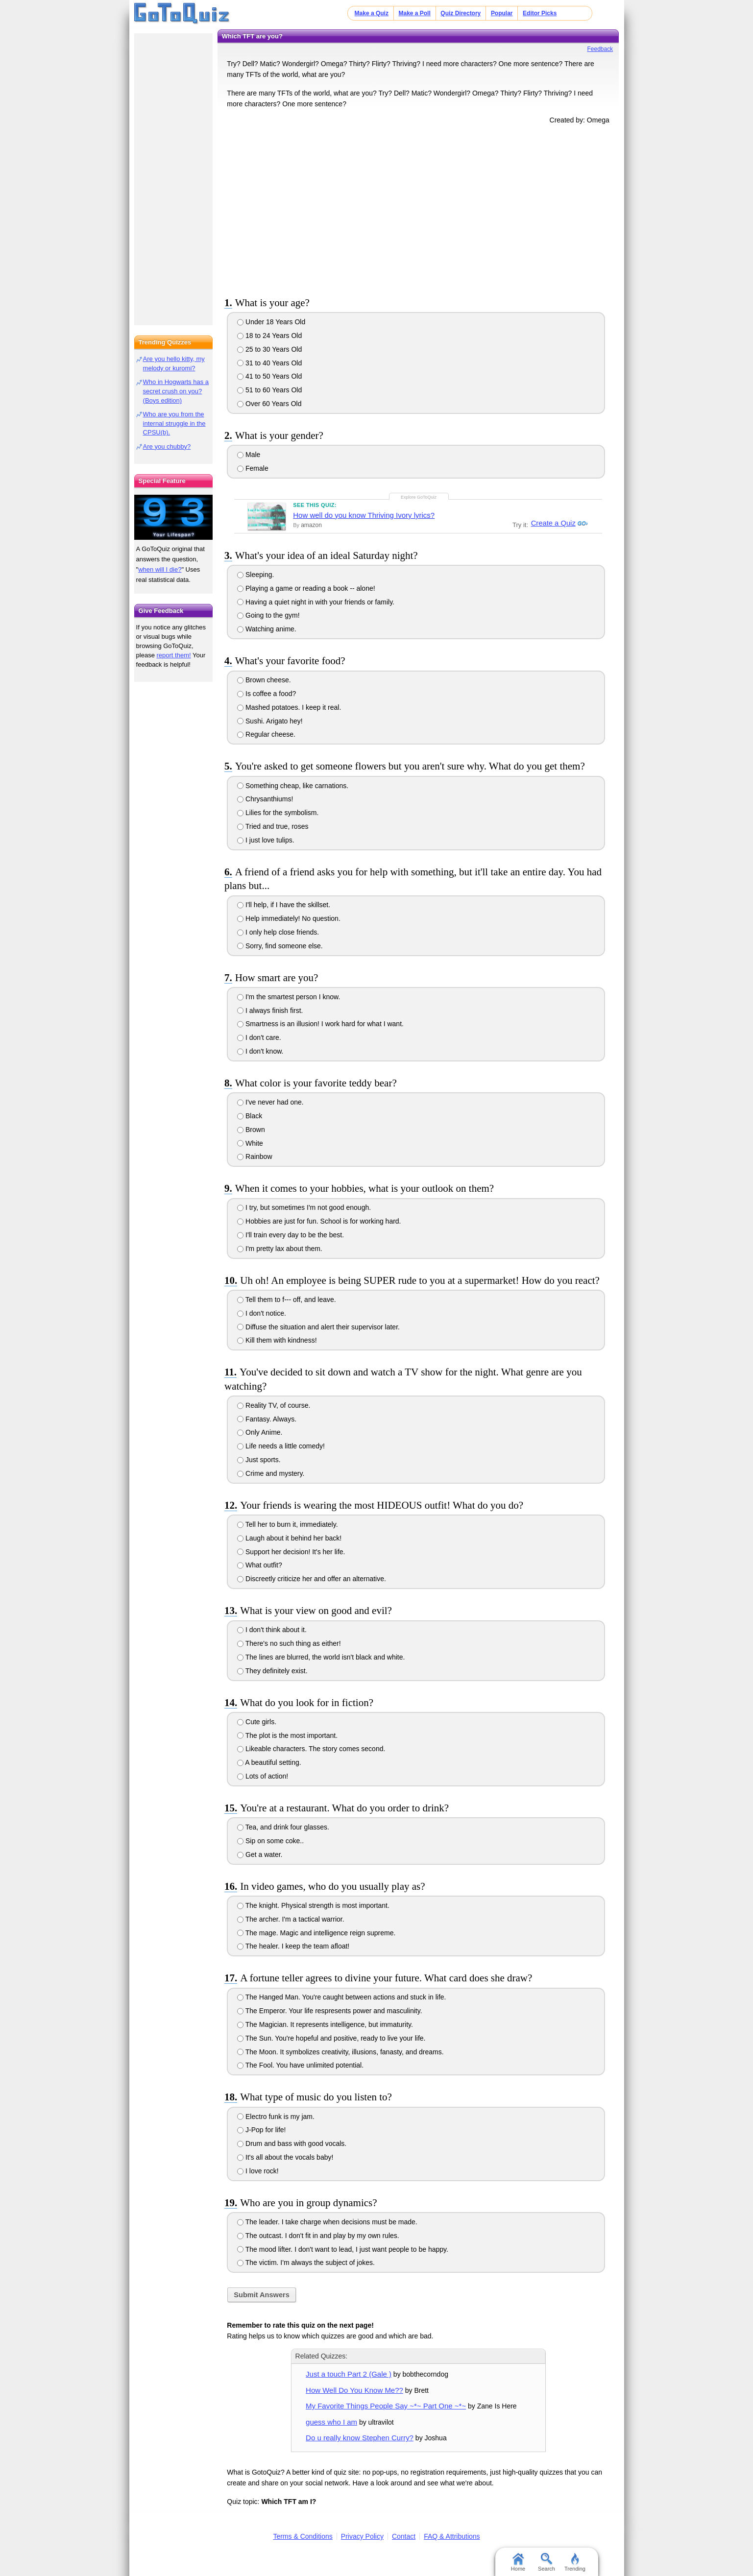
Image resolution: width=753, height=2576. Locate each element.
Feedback (600, 49)
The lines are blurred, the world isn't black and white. (321, 1657)
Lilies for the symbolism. (277, 813)
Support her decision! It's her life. (291, 1552)
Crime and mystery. (270, 1473)
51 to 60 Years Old (269, 390)
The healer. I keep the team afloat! (293, 1946)
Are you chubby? (167, 446)
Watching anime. (266, 629)
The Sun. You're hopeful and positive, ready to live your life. (331, 2038)
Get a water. (259, 1854)
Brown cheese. (264, 680)
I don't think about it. (272, 1630)
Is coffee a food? (266, 694)
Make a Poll (414, 13)
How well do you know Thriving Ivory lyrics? (364, 515)
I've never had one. (270, 1102)
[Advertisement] (418, 208)
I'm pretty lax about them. (279, 1248)
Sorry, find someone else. (280, 946)
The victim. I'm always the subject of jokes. (306, 2262)
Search (546, 2562)
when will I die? (159, 569)
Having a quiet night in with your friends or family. (315, 602)
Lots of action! (262, 1776)
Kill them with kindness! (276, 1340)
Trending (574, 2562)
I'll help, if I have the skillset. (283, 905)
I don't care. (259, 1037)
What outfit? (259, 1565)
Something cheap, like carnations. (292, 786)
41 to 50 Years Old (269, 376)
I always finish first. (270, 1010)
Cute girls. (256, 1722)
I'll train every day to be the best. (290, 1235)
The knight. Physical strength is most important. (313, 1905)
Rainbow (254, 1156)
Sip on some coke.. (270, 1841)
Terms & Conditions (302, 2536)
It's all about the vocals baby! (285, 2157)
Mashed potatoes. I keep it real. (289, 707)
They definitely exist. (272, 1671)
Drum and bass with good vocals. (291, 2143)
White (250, 1143)
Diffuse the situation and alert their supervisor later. (318, 1327)
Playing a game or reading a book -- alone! (306, 588)
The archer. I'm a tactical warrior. (290, 1919)
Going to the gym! (268, 615)
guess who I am (331, 2422)
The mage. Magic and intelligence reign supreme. (316, 1933)
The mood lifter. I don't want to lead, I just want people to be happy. (342, 2249)
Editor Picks (540, 13)
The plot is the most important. (287, 1735)
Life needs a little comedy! (281, 1446)
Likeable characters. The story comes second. (311, 1749)
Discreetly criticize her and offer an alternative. (311, 1579)
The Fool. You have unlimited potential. (300, 2065)
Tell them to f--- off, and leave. (286, 1299)
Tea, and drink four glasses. (283, 1827)
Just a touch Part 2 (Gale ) (348, 2374)
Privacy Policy (362, 2536)
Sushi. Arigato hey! (270, 721)
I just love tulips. (265, 840)
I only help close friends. (278, 932)
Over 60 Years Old (269, 404)
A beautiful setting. (269, 1762)
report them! (174, 655)
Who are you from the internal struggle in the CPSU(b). (174, 423)
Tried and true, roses (272, 826)
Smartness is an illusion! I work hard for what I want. (320, 1024)
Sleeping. (255, 574)
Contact (403, 2536)
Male (248, 454)
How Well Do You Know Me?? (354, 2390)
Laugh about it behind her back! (289, 1538)
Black (249, 1116)
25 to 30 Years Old (269, 349)
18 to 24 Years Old (269, 335)
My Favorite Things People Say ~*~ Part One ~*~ (386, 2406)
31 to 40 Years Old (269, 363)
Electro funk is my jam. (276, 2116)
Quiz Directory (460, 13)
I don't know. (260, 1051)
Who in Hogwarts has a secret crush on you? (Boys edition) (176, 391)
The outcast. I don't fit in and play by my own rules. (318, 2235)
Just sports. (258, 1460)
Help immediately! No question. (288, 918)
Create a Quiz (552, 523)
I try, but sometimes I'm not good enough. (304, 1207)
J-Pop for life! (261, 2130)
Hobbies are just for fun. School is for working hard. (319, 1221)
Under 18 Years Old (271, 322)
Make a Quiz (372, 13)
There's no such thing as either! (289, 1643)
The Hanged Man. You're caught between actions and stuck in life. (341, 1997)
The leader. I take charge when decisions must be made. (327, 2222)
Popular (502, 13)
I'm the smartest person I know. (288, 997)
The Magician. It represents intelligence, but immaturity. (325, 2024)
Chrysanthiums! (265, 799)
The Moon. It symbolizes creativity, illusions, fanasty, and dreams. (340, 2052)
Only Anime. (259, 1432)
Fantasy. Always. (266, 1419)
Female (252, 468)
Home (518, 2562)
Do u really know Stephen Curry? (359, 2437)
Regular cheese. (266, 734)
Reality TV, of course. (273, 1405)
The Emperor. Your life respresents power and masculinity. (329, 2011)
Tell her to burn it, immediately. (287, 1524)
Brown (251, 1129)
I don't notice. (261, 1313)
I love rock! (258, 2171)
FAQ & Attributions (452, 2536)
